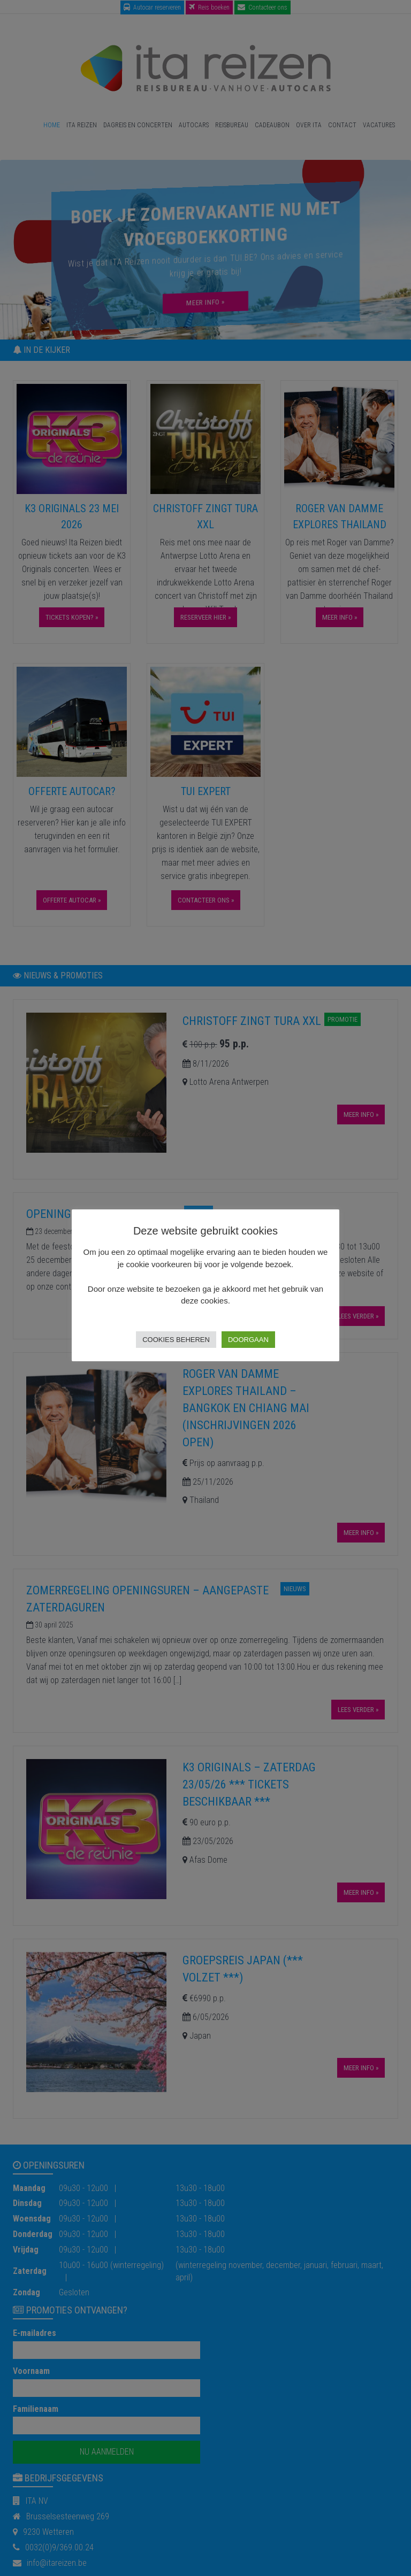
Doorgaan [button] (248, 1340)
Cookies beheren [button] (176, 1340)
